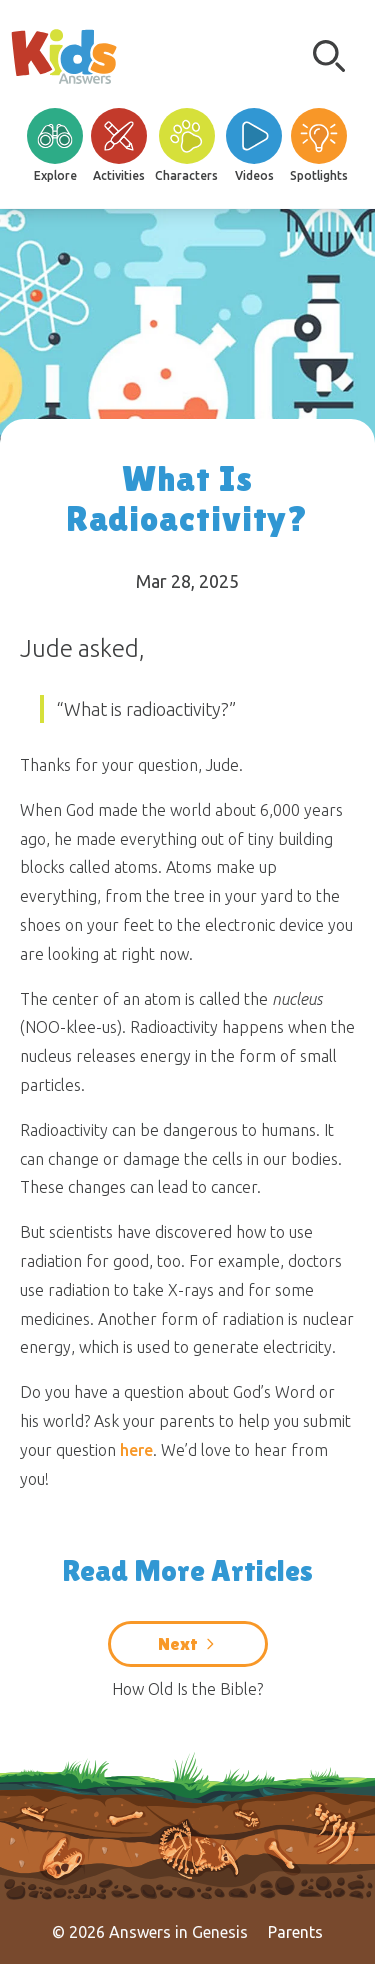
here (136, 1450)
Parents (295, 1932)
